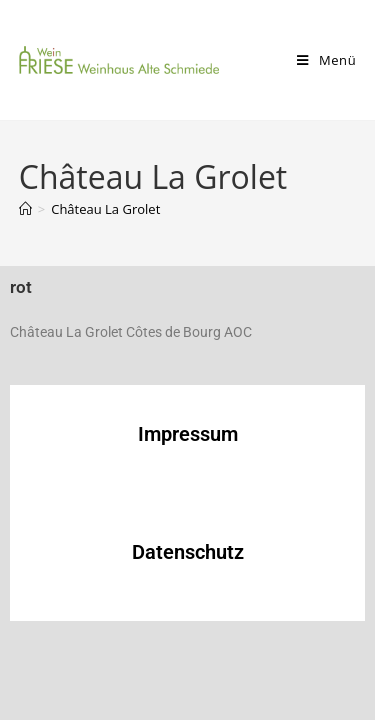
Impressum (188, 434)
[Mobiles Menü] (326, 60)
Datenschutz (188, 552)
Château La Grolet (105, 209)
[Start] (25, 209)
